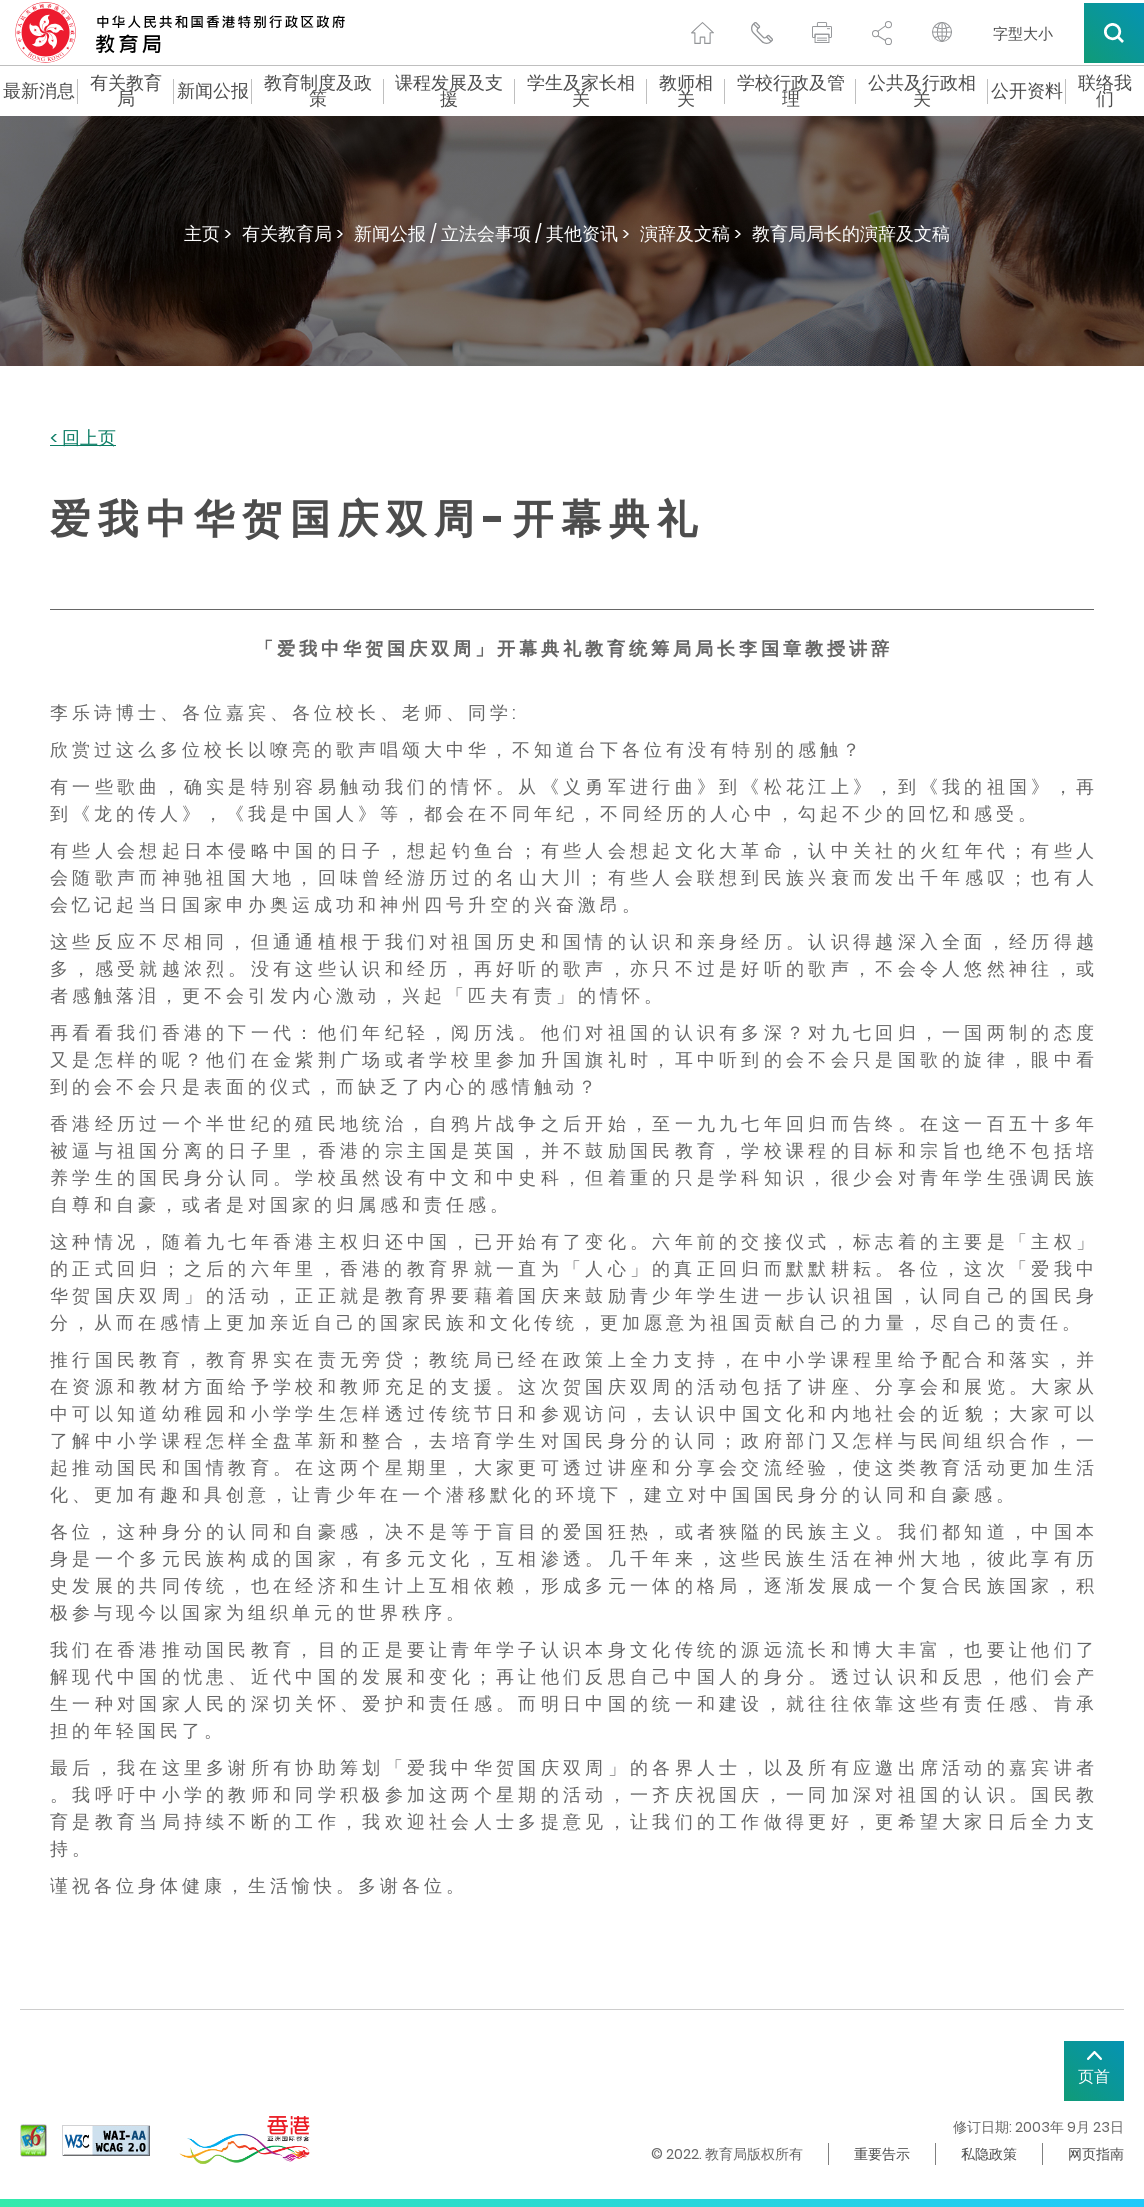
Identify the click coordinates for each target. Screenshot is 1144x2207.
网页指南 (1096, 2154)
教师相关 (686, 91)
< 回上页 (83, 438)
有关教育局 (126, 91)
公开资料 (1027, 91)
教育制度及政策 (318, 91)
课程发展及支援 (449, 91)
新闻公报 (213, 91)
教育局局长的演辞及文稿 (851, 233)
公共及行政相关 (922, 91)
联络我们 (1105, 91)
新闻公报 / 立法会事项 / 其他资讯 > (492, 233)
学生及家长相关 (581, 91)
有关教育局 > (293, 233)
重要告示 (882, 2154)
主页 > (208, 233)
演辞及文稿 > (691, 233)
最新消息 (39, 91)
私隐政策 (989, 2154)
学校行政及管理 (791, 91)
